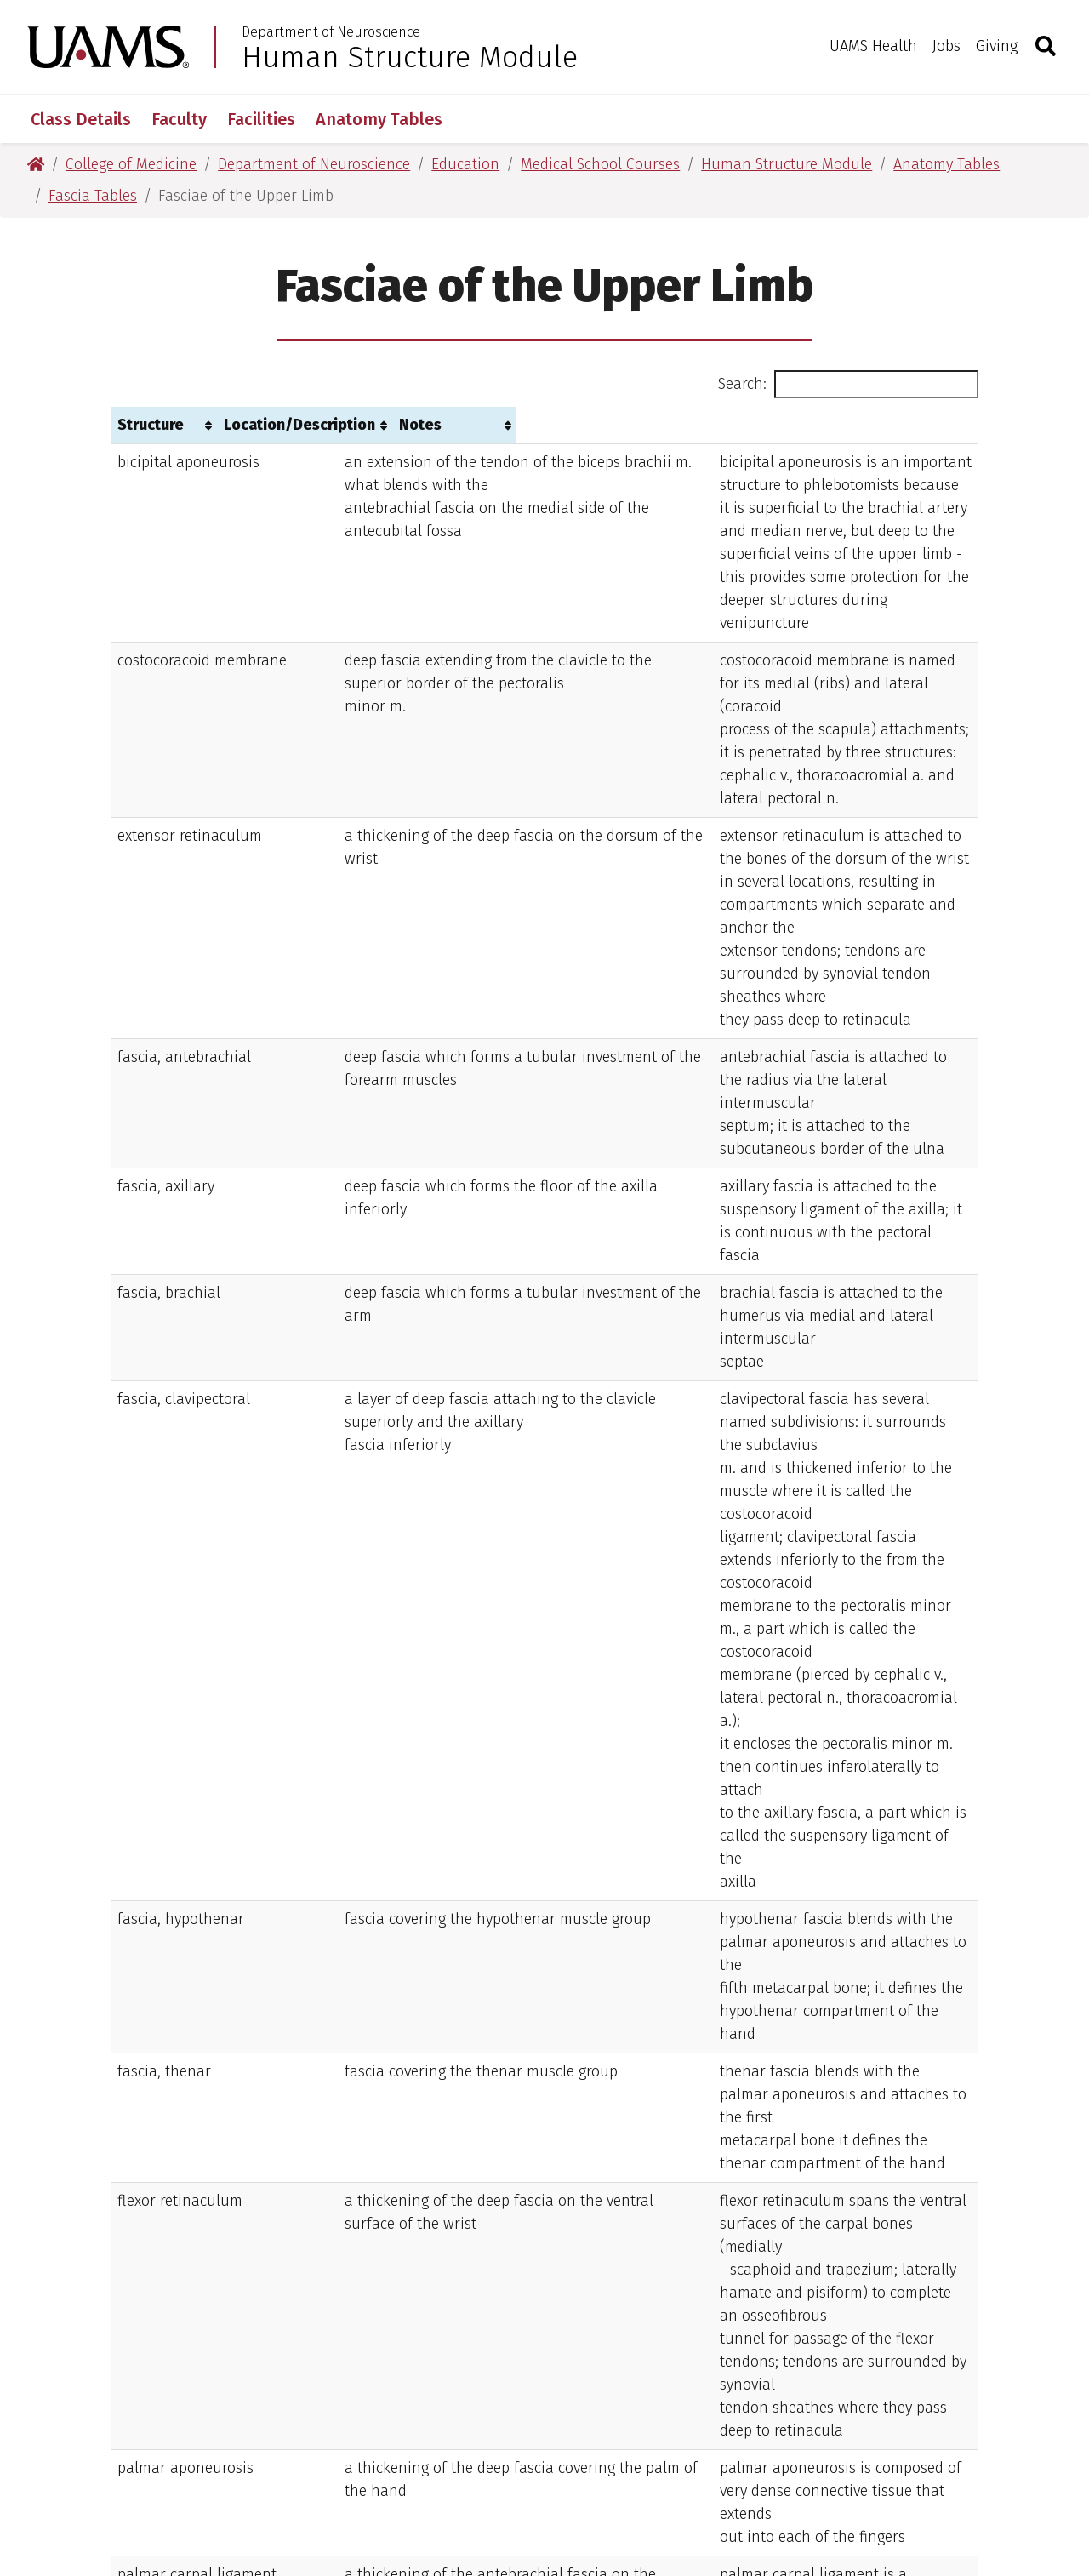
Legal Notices (738, 2486)
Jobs (946, 46)
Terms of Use (456, 2486)
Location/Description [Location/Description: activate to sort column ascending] (342, 424)
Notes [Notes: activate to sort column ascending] (645, 424)
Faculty (179, 119)
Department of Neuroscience (331, 32)
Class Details (81, 119)
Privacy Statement (597, 2486)
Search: (848, 384)
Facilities (261, 119)
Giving (997, 46)
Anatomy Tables (379, 119)
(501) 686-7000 (568, 2389)
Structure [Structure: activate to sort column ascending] (150, 424)
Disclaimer (341, 2486)
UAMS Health (873, 46)
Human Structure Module (410, 57)
